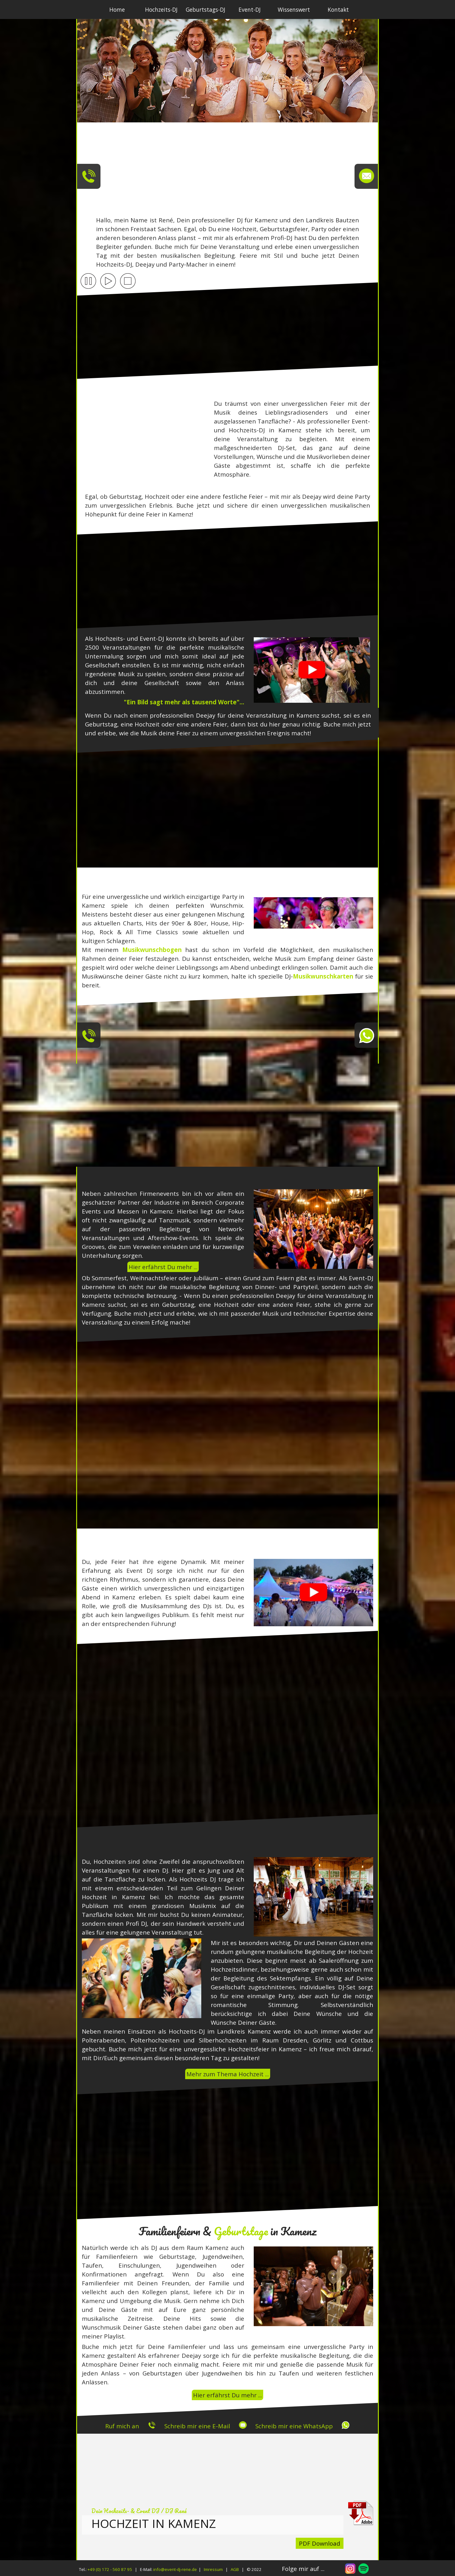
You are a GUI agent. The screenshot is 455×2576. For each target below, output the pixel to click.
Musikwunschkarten (323, 976)
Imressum (213, 2569)
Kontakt (338, 9)
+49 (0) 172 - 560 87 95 (110, 2569)
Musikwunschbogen (152, 950)
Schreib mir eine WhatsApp (294, 2426)
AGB (235, 2569)
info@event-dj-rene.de (175, 2569)
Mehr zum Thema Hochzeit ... (227, 2074)
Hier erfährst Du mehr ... (163, 1267)
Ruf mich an (122, 2426)
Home (117, 9)
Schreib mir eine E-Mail (197, 2426)
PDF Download (319, 2543)
